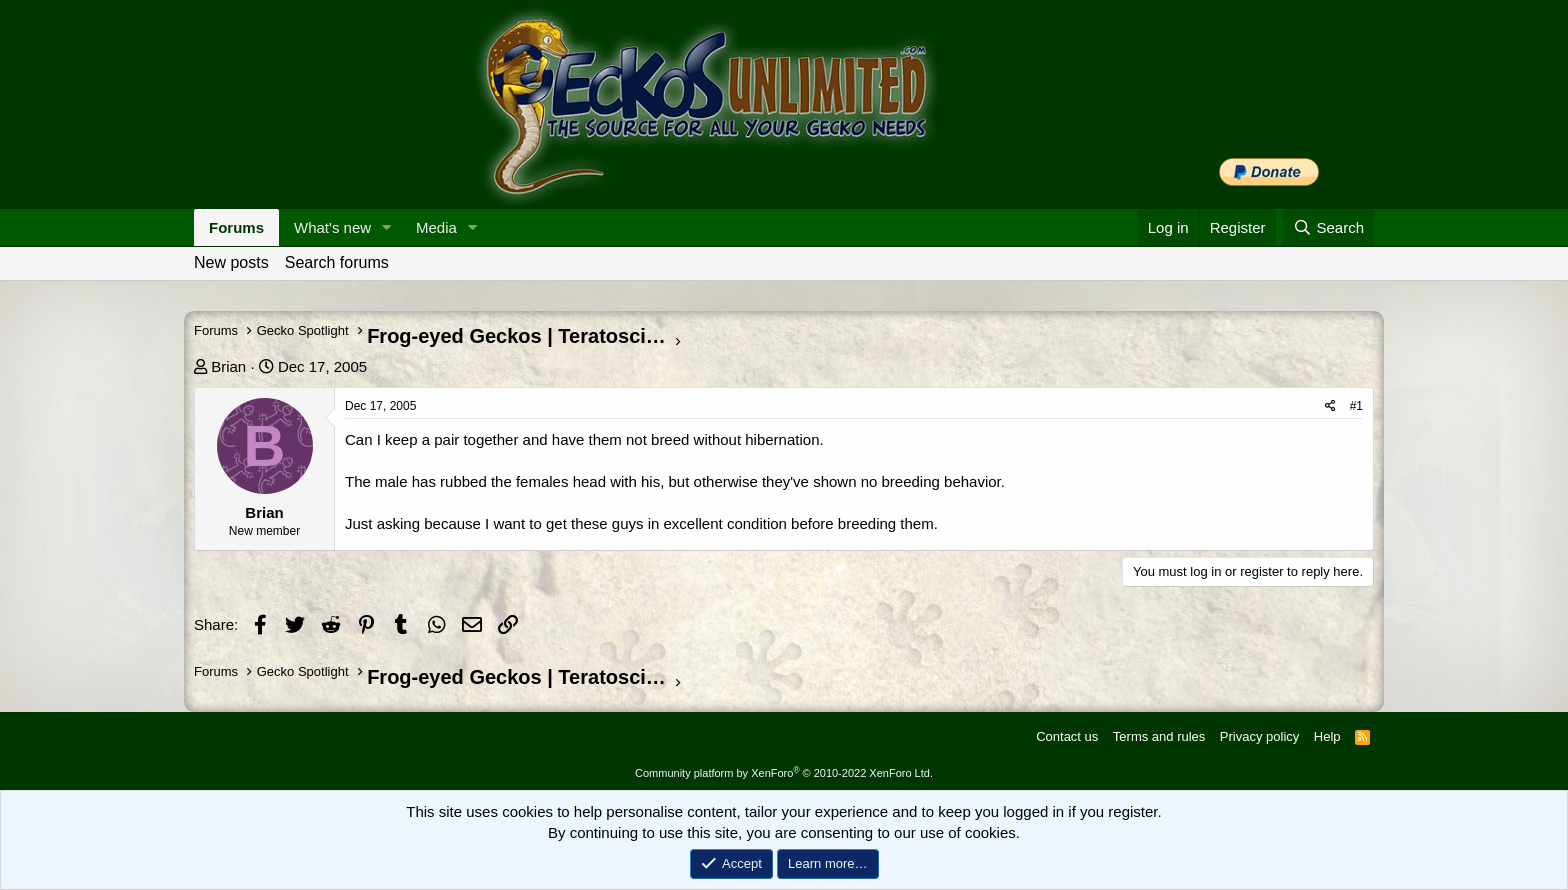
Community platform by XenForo (784, 773)
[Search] (1328, 227)
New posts (231, 262)
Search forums (337, 262)
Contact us (1067, 736)
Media (436, 227)
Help (1327, 736)
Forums (236, 227)
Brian (228, 366)
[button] (387, 227)
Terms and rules (1159, 736)
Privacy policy (1259, 736)
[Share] (1330, 406)
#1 (1356, 406)
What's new (332, 227)
